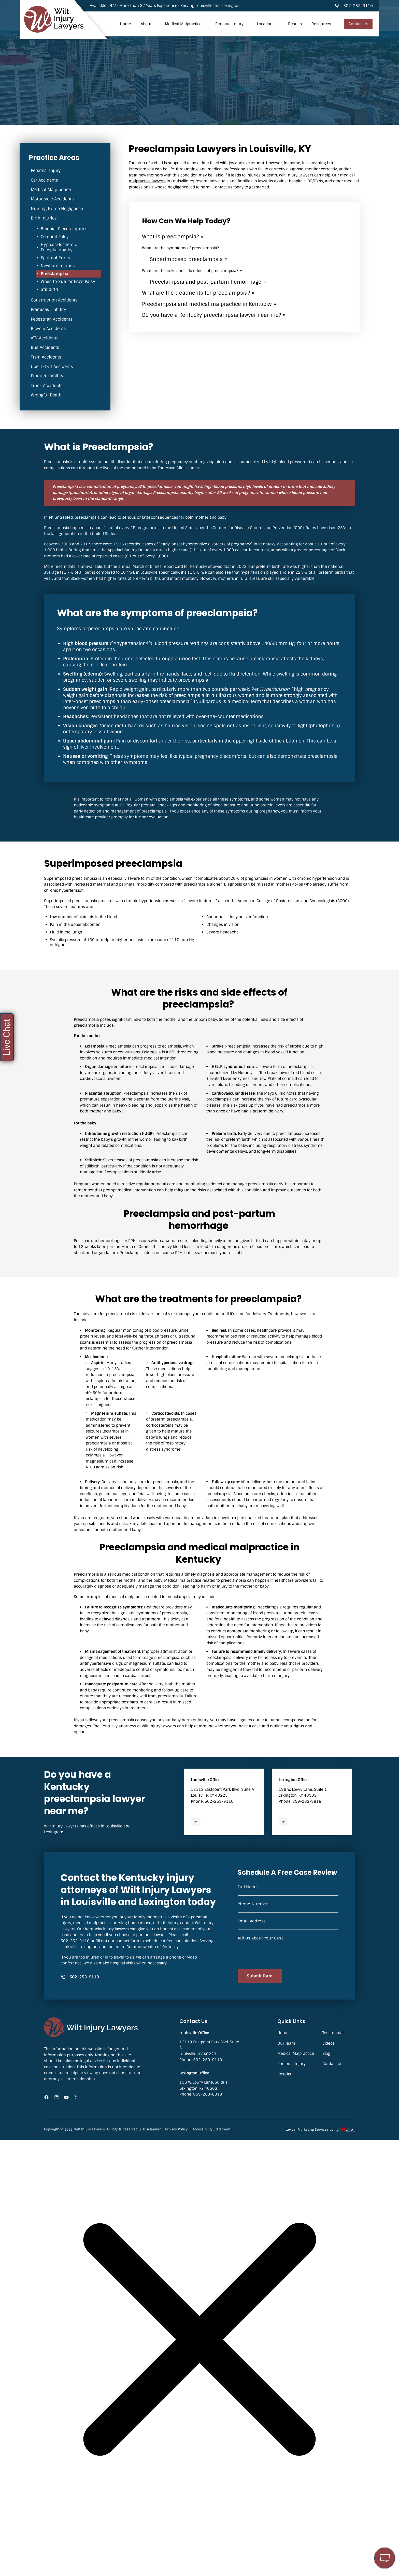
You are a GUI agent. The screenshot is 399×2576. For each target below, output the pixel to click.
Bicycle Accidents (48, 328)
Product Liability (47, 376)
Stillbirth (49, 289)
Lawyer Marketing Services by (320, 2130)
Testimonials (334, 2032)
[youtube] (66, 2098)
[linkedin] (56, 2098)
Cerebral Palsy (55, 236)
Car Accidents (44, 180)
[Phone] (288, 1907)
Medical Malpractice (183, 23)
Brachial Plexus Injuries (64, 228)
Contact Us (358, 23)
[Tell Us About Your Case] (288, 1950)
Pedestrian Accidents (52, 319)
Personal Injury (229, 23)
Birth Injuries (44, 218)
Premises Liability (48, 309)
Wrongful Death (46, 395)
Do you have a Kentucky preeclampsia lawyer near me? (211, 315)
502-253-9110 (353, 5)
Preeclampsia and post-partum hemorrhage (205, 282)
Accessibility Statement (211, 2129)
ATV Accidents (45, 338)
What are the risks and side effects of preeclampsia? (190, 270)
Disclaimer (152, 2129)
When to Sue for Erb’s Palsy (68, 281)
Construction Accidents (54, 300)
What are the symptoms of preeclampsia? (180, 248)
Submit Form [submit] (260, 1976)
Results (295, 23)
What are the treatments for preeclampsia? (196, 293)
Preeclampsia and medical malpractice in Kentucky (207, 304)
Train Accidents (46, 357)
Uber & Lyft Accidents (52, 366)
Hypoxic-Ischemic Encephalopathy (59, 247)
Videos (328, 2043)
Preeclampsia (54, 273)
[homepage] (54, 20)
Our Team (286, 2043)
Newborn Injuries (58, 265)
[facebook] (46, 2098)
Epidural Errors (55, 257)
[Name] (288, 1890)
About (146, 23)
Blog (326, 2053)
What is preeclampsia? (170, 236)
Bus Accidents (45, 347)
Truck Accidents (47, 385)
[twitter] (76, 2098)
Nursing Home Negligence (57, 208)
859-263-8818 (306, 1801)
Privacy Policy (176, 2129)
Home (125, 23)
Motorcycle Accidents (52, 199)
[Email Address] (288, 1924)
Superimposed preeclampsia (186, 259)
